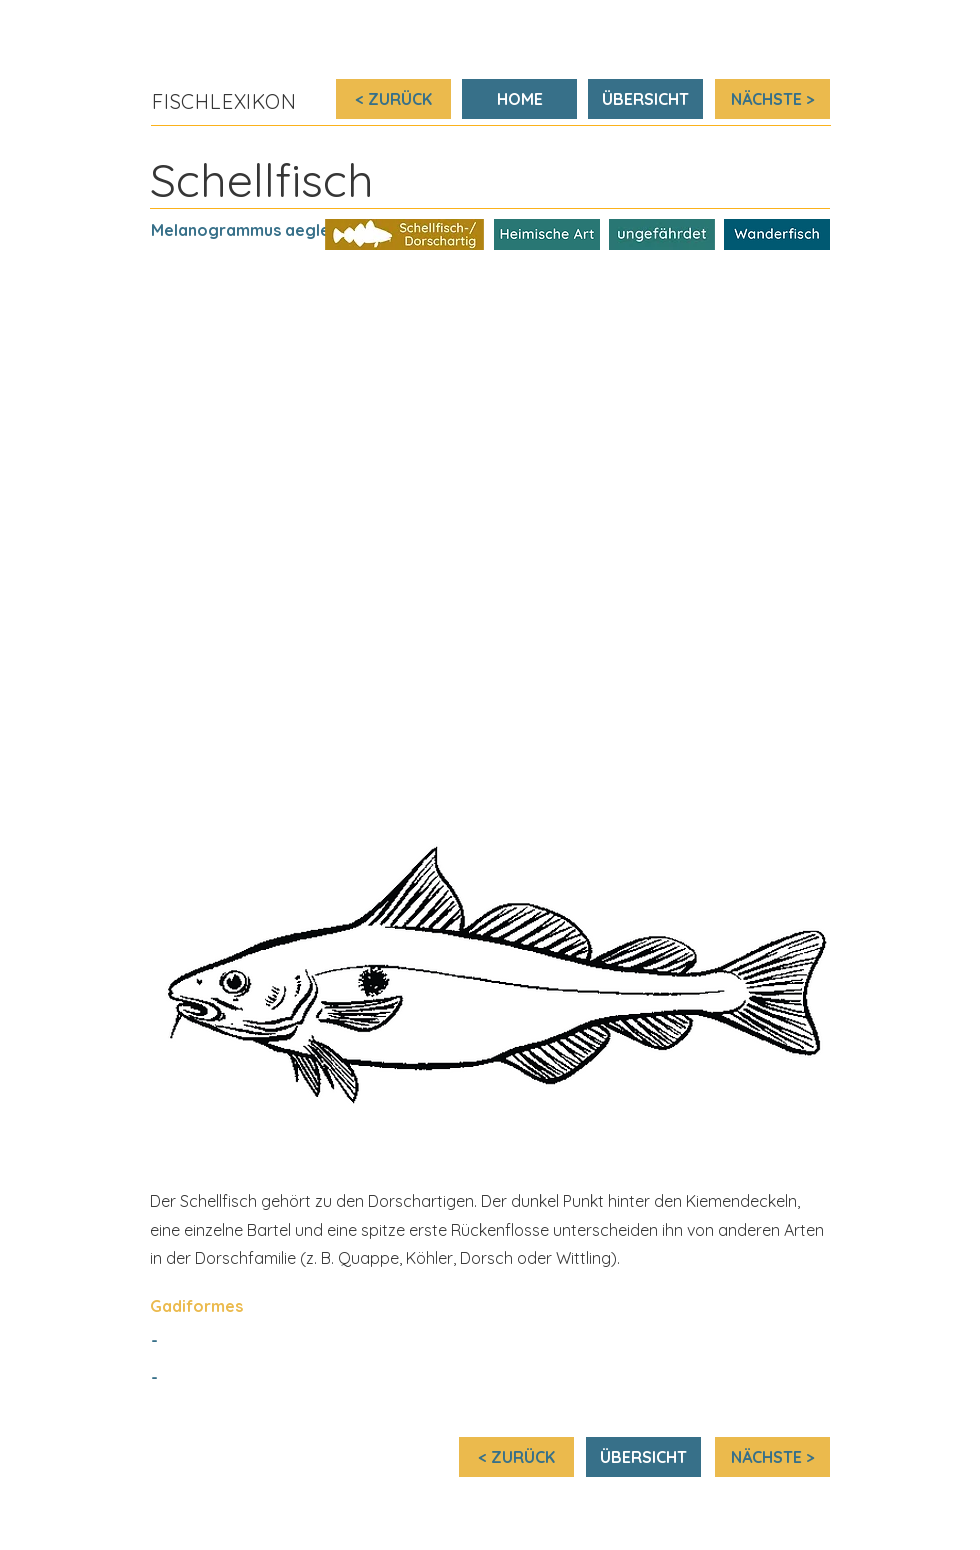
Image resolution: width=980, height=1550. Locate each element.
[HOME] (519, 99)
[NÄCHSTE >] (772, 99)
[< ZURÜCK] (393, 99)
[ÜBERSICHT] (645, 99)
